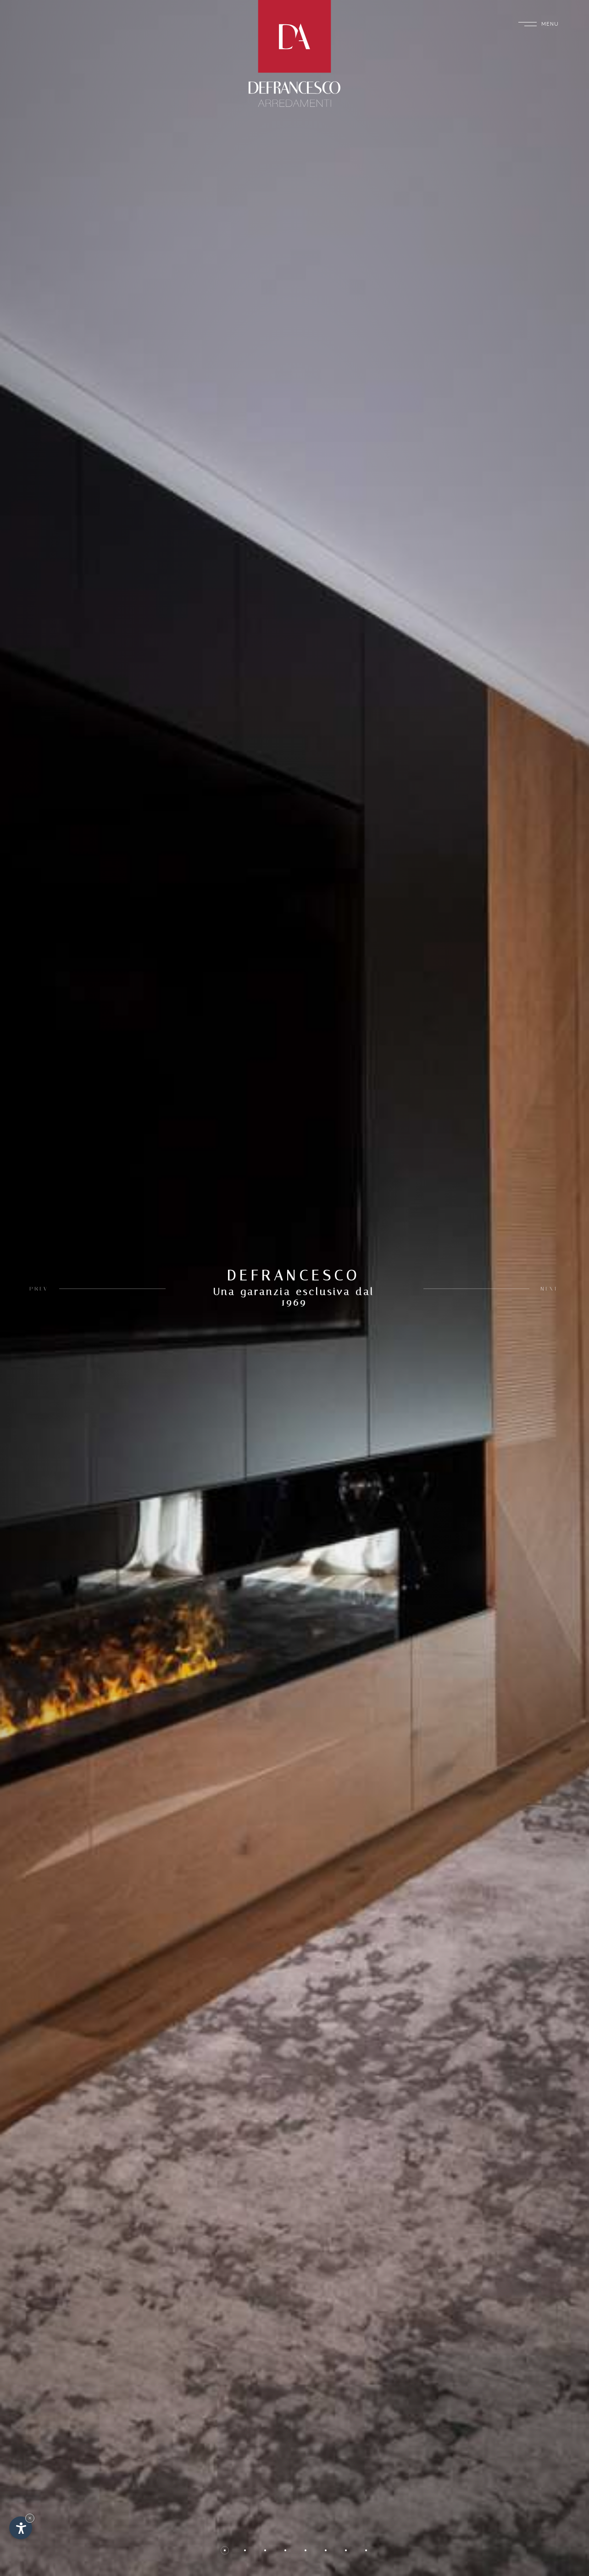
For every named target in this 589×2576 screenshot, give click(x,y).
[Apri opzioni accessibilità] (20, 2527)
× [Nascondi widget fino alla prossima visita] (30, 2518)
